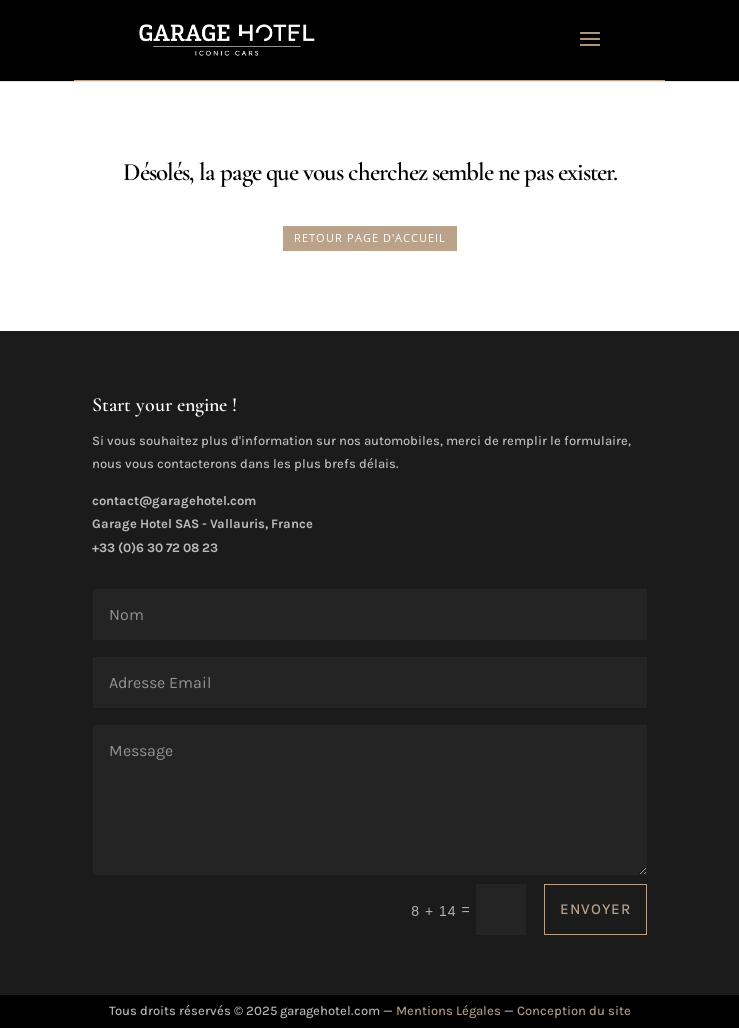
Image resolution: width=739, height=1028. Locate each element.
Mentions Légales (448, 1010)
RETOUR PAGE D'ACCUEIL (370, 237)
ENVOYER (595, 909)
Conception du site (574, 1010)
